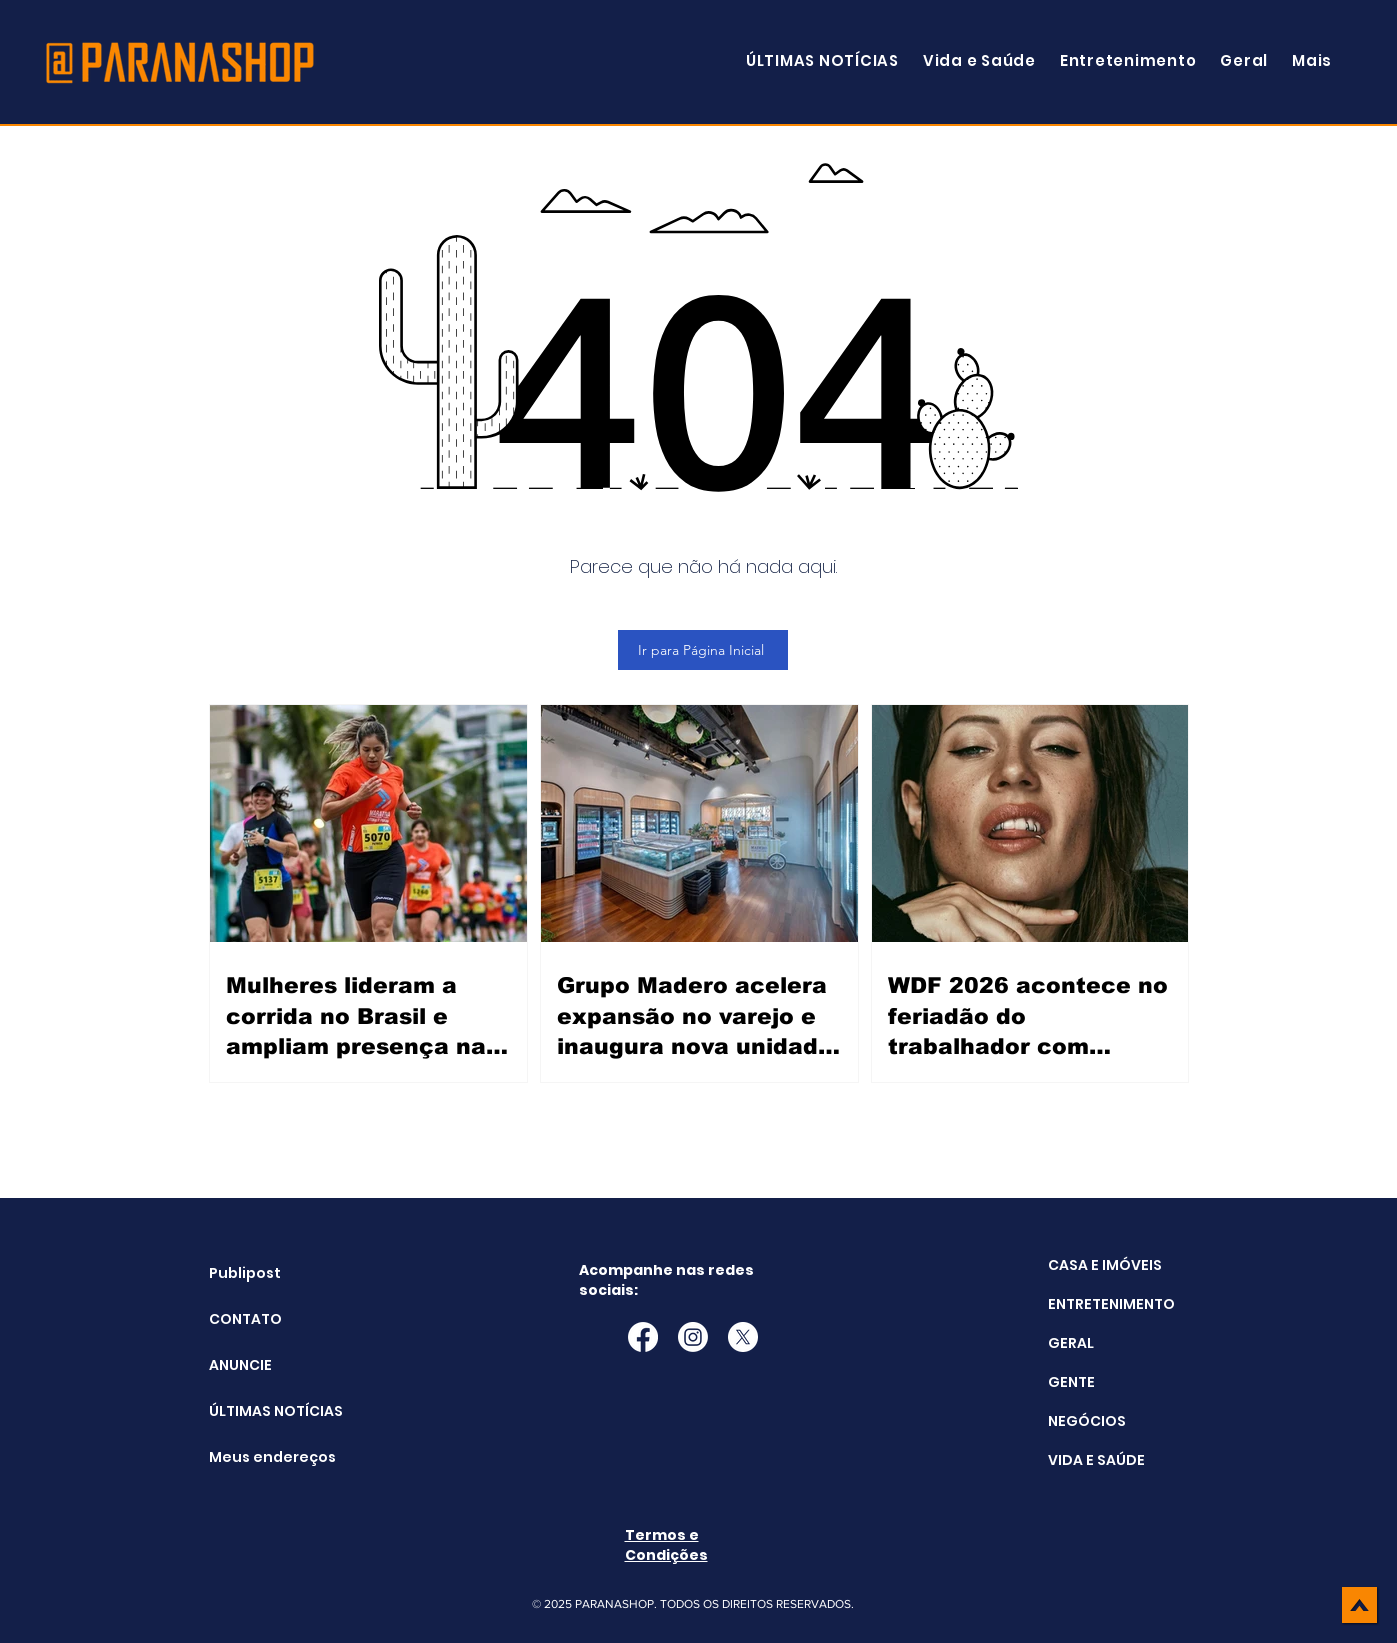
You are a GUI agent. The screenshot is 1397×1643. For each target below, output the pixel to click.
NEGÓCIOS (1087, 1421)
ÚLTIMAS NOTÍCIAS (259, 1411)
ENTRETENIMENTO (1111, 1304)
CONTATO (245, 1319)
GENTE (1071, 1382)
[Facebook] (643, 1337)
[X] (743, 1337)
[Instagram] (693, 1337)
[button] (1312, 60)
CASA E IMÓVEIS (1105, 1265)
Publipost (245, 1273)
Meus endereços (259, 1457)
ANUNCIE (240, 1365)
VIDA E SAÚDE (1096, 1460)
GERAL (1071, 1343)
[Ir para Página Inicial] (703, 650)
